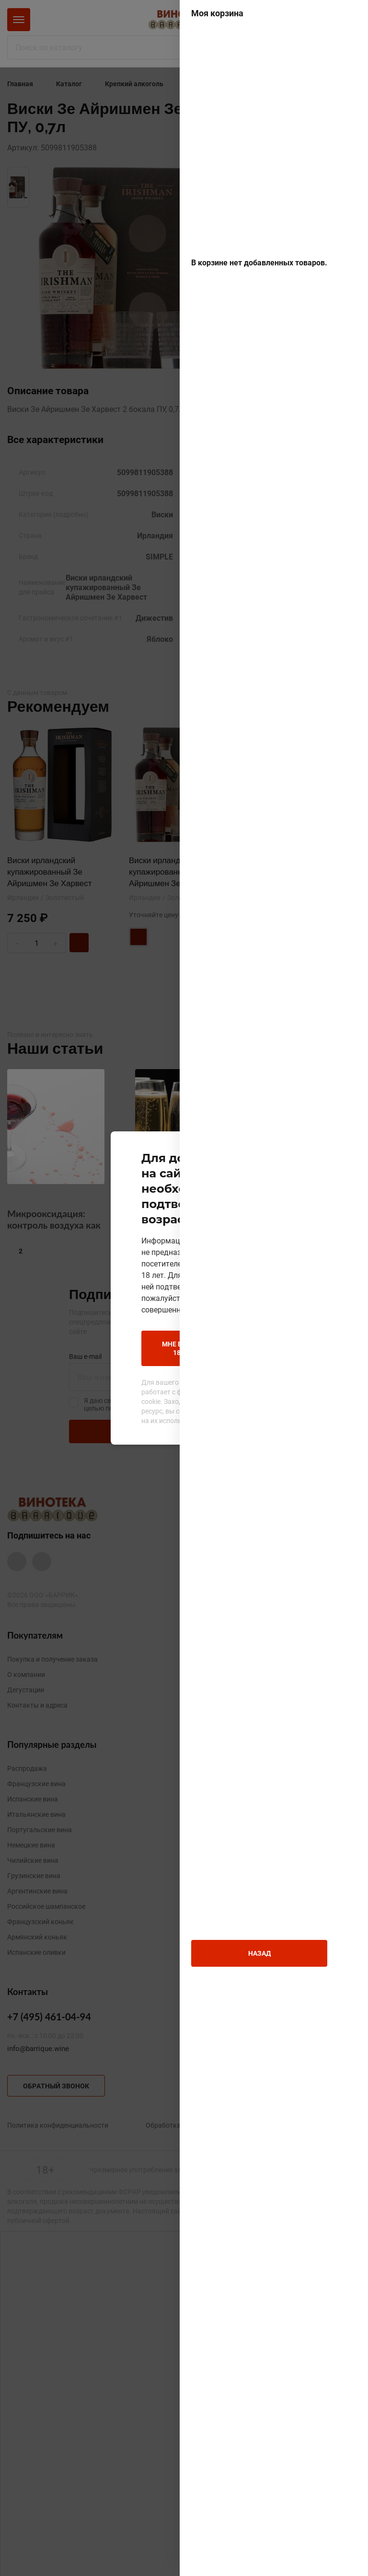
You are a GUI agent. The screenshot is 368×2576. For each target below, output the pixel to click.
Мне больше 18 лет (116, 1316)
